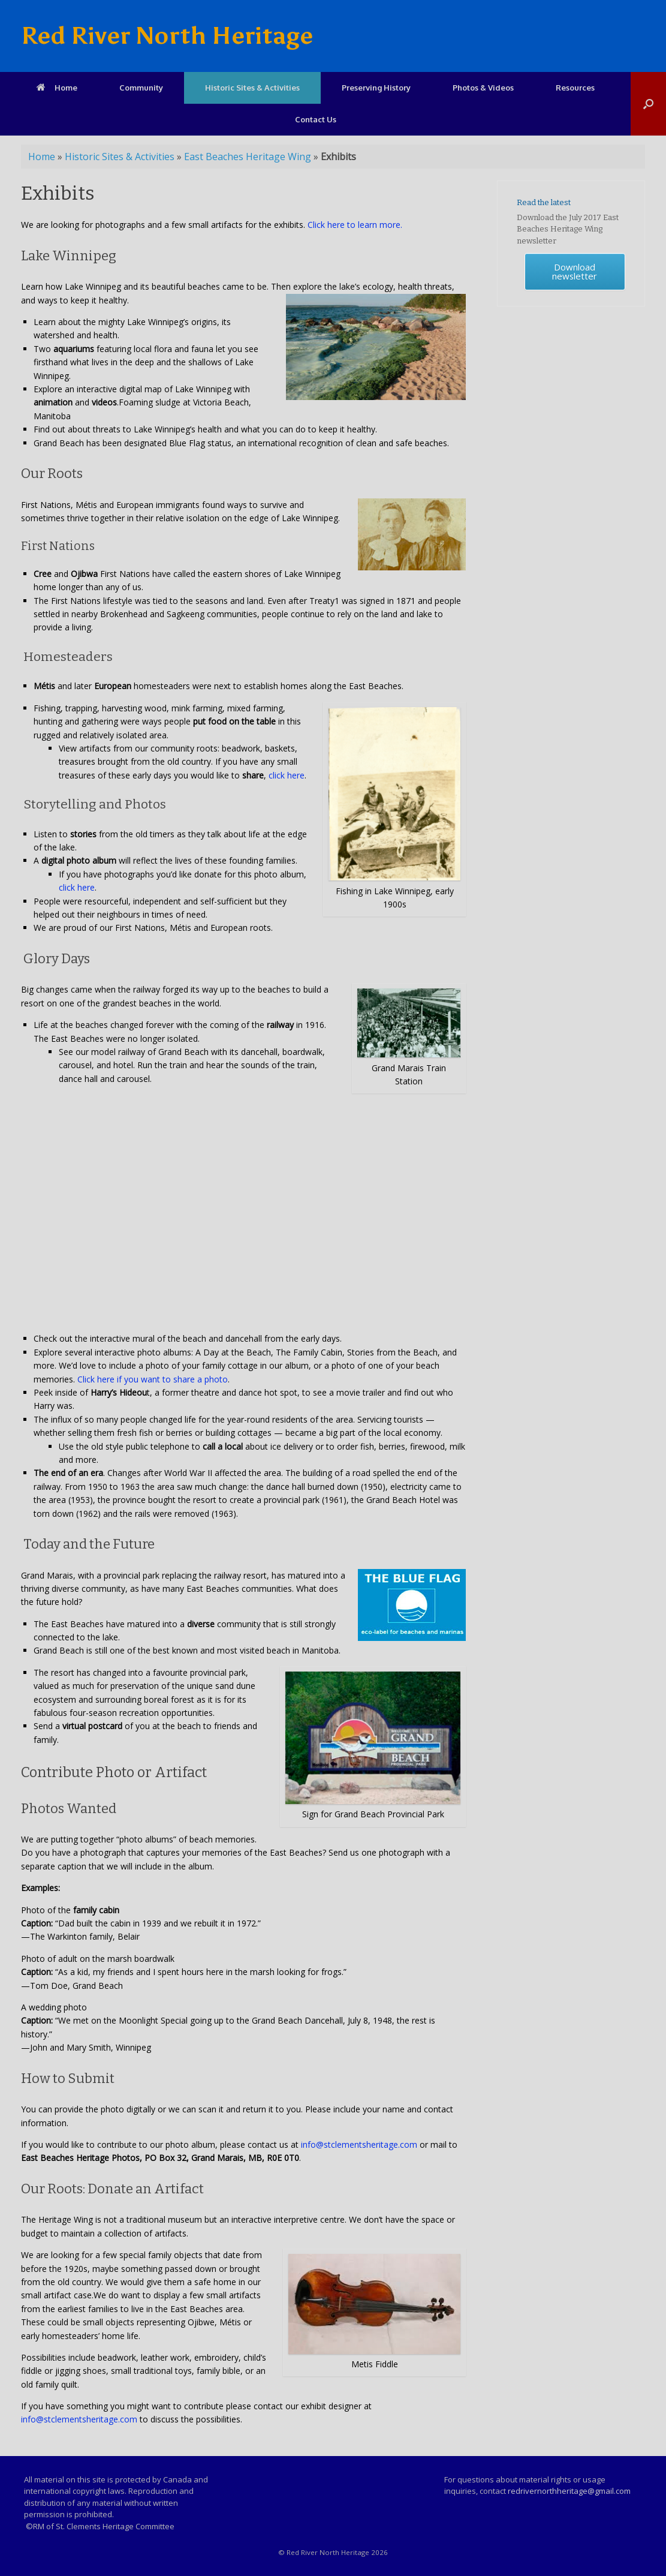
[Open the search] (648, 104)
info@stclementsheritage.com (359, 2144)
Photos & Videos (483, 87)
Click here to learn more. (355, 224)
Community (141, 87)
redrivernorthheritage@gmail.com (569, 2490)
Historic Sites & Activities (252, 87)
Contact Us (315, 119)
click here (287, 775)
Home (57, 87)
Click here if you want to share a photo (152, 1379)
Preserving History (376, 87)
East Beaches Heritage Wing (247, 156)
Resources (575, 87)
